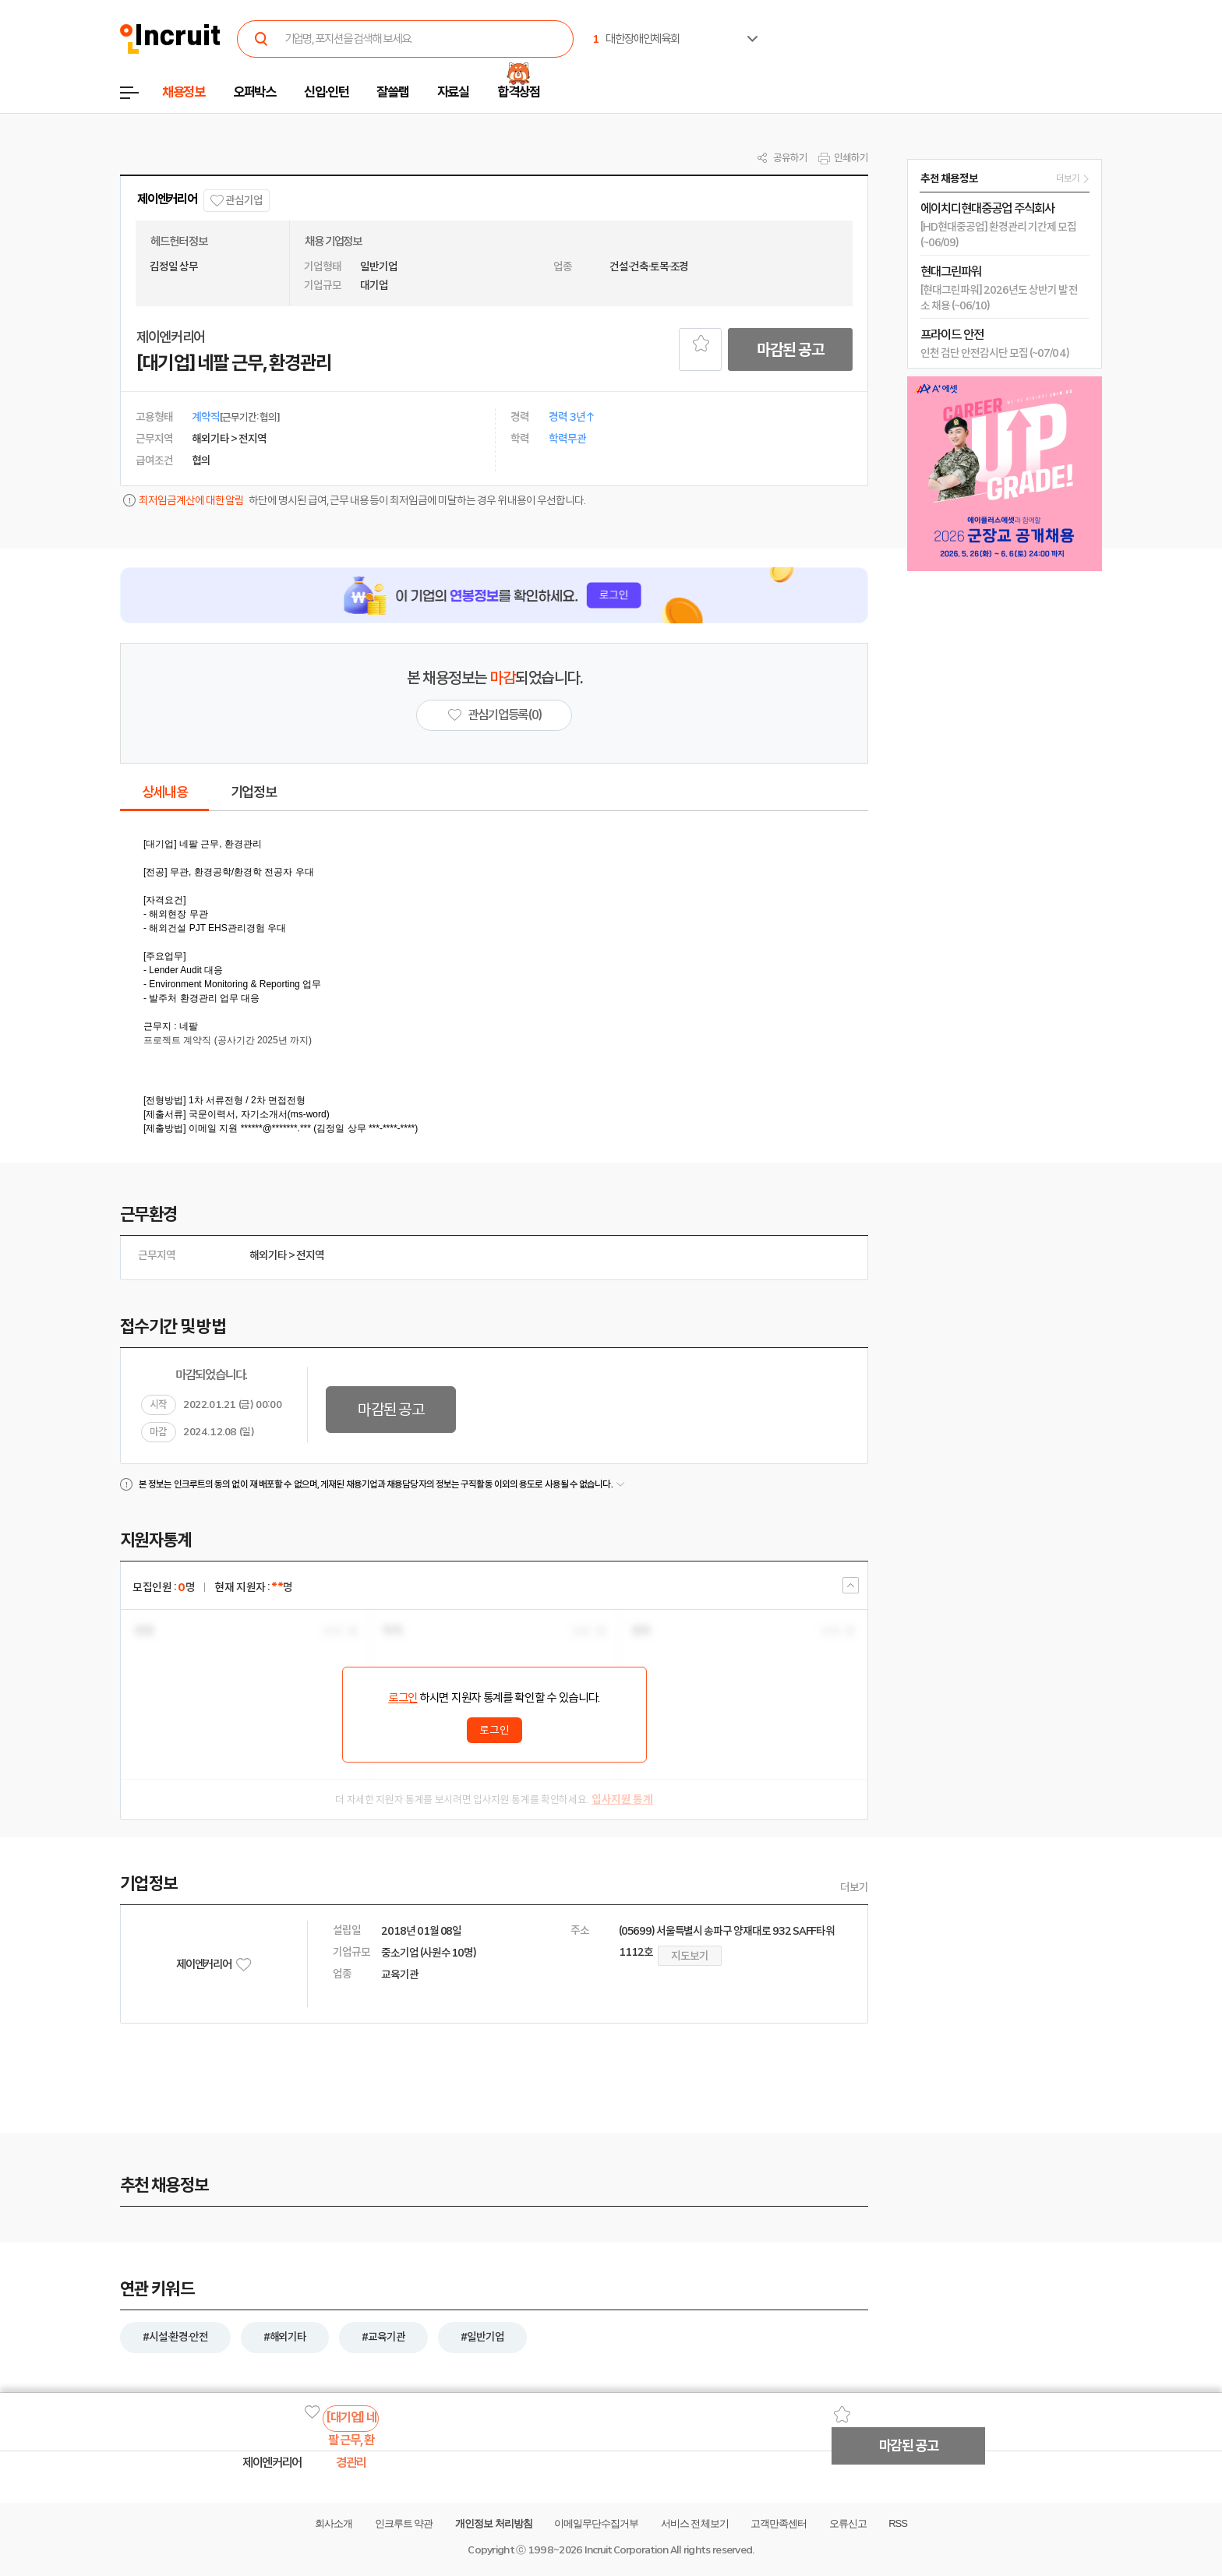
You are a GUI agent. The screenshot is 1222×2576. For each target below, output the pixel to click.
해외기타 (268, 1255)
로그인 (403, 1698)
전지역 (310, 1255)
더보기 (854, 1887)
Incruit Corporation (626, 2550)
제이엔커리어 (167, 199)
